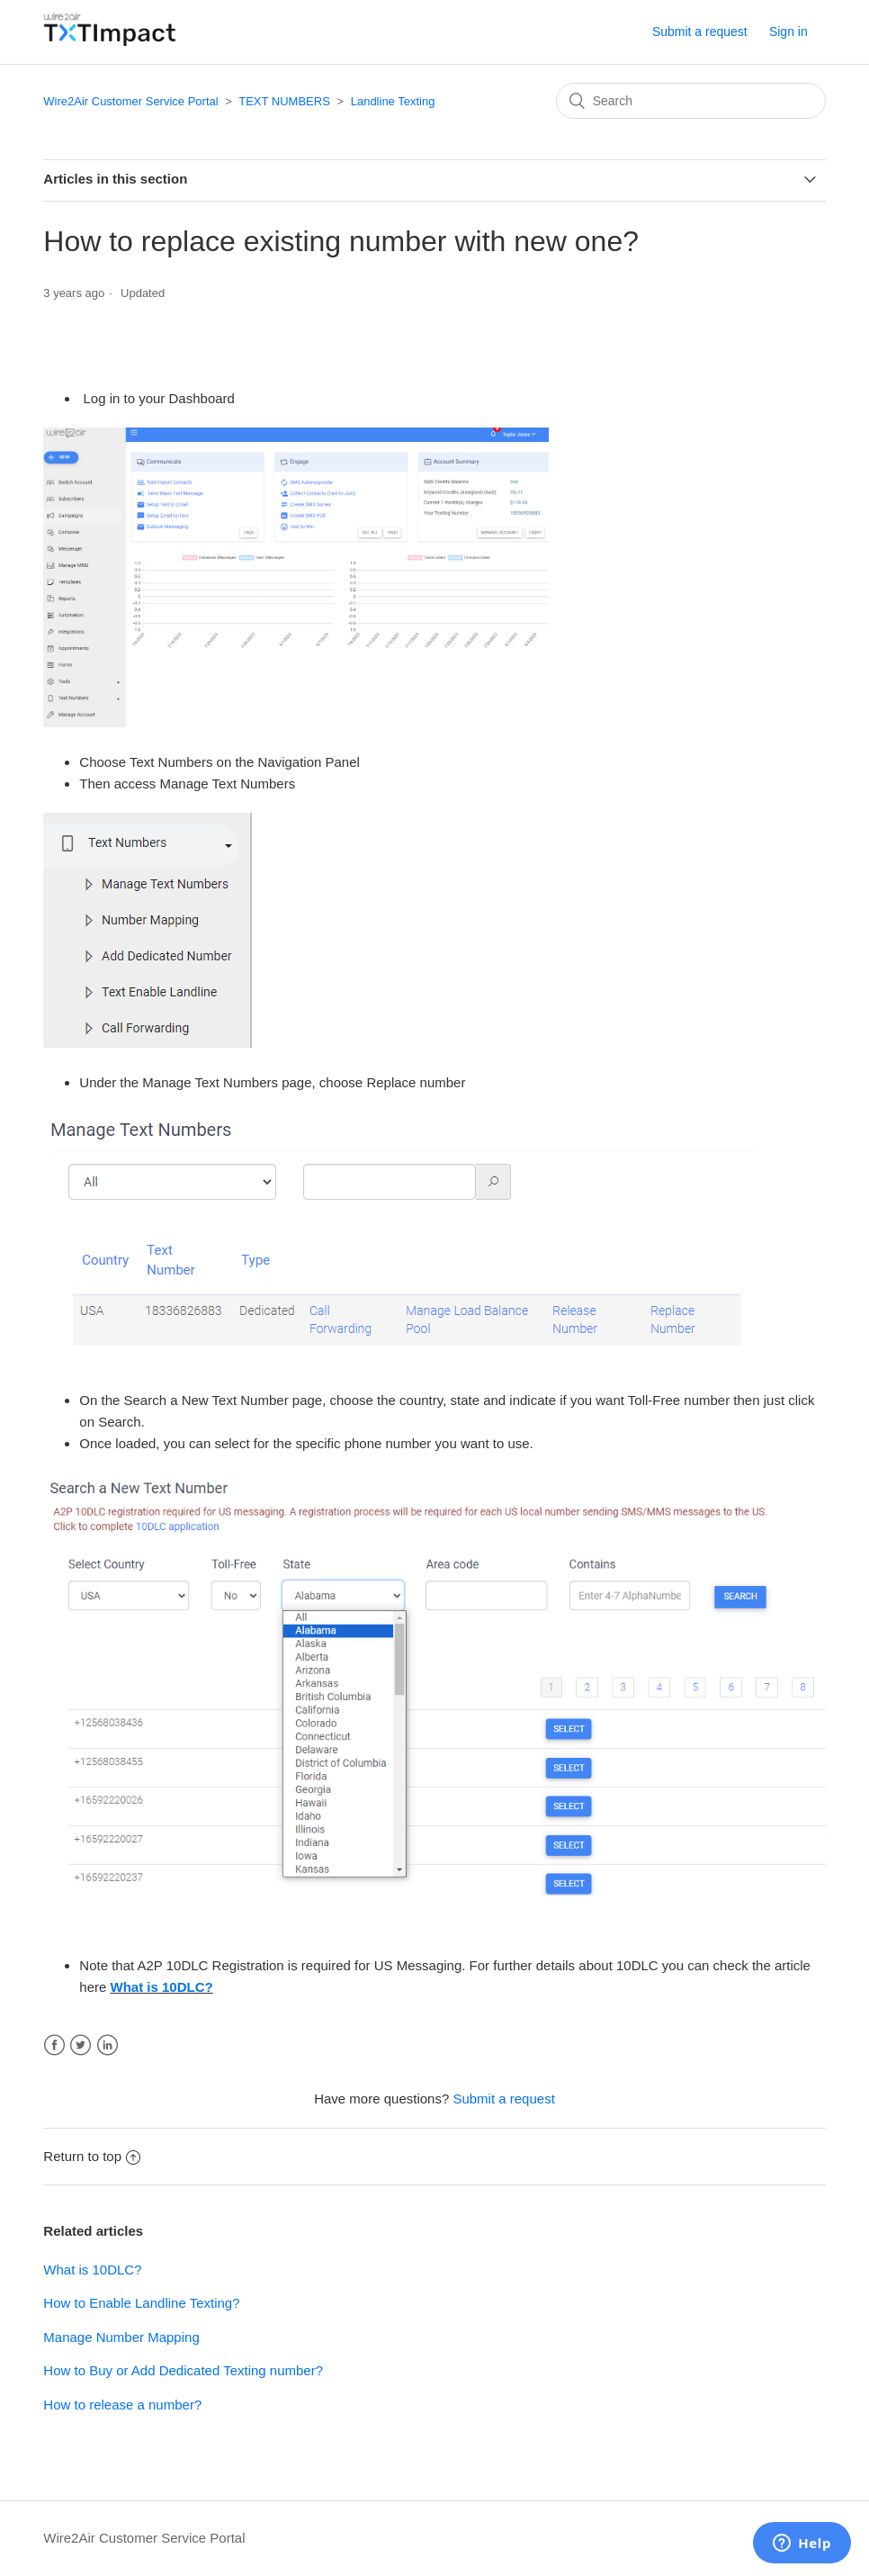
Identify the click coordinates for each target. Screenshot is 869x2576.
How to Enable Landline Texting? (141, 2302)
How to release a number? (122, 2404)
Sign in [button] (788, 31)
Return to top (91, 2156)
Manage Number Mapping (121, 2337)
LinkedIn (107, 2045)
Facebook (54, 2045)
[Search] (691, 101)
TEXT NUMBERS (284, 101)
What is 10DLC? (162, 1987)
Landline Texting (393, 101)
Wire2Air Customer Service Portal (130, 101)
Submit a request (700, 31)
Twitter (80, 2045)
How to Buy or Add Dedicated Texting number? (183, 2370)
